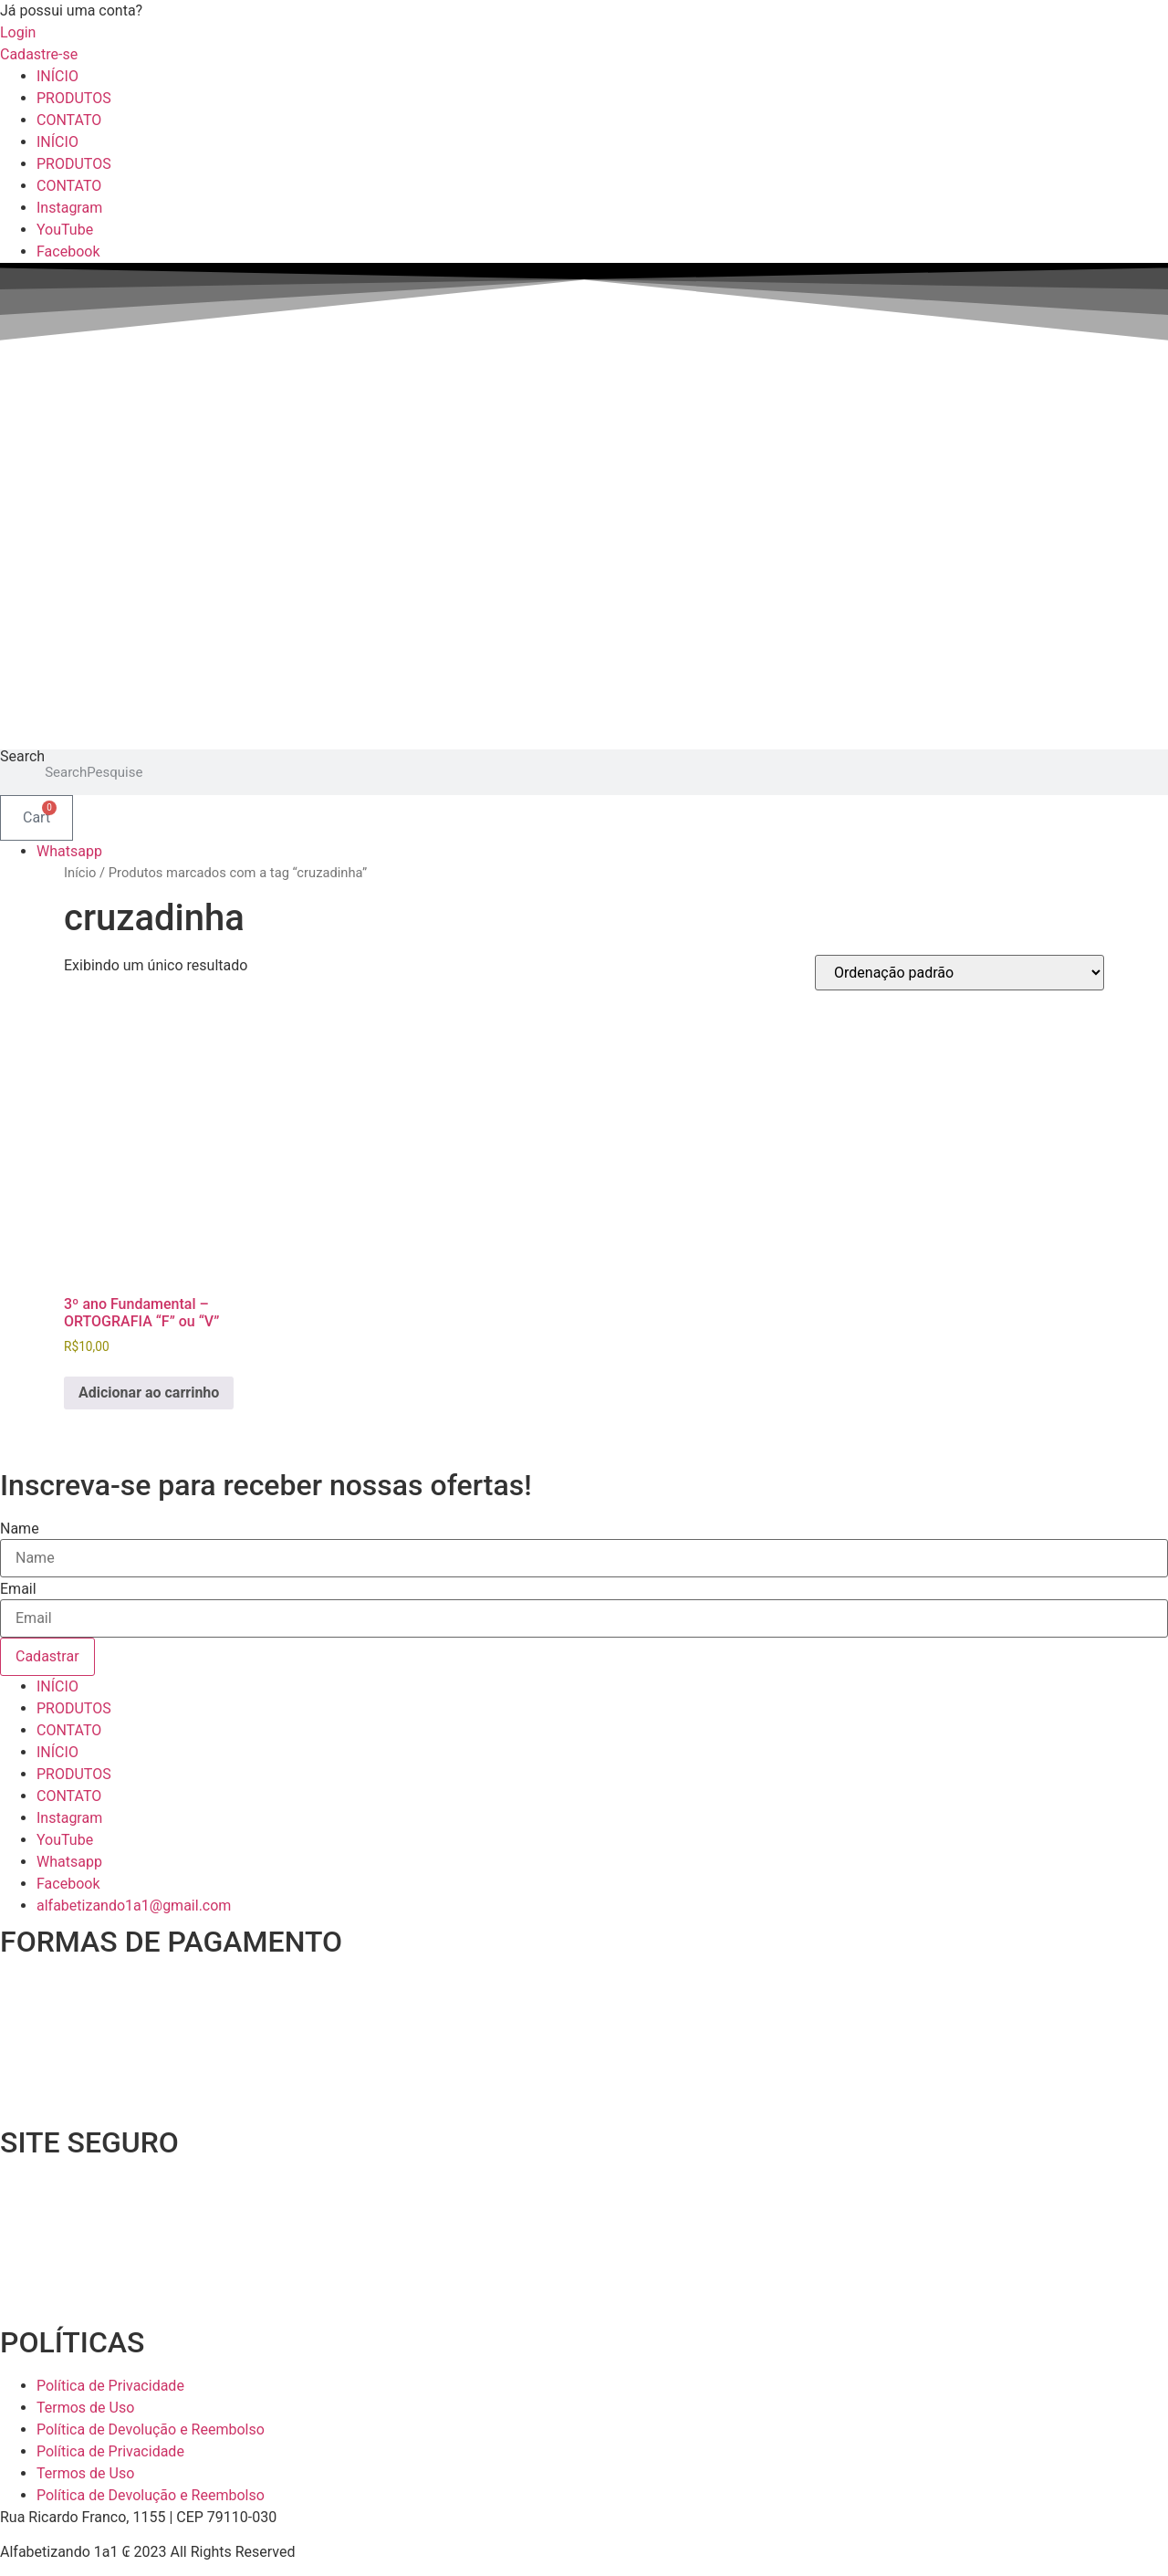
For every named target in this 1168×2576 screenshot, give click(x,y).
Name (19, 1529)
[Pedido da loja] (959, 972)
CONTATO (68, 120)
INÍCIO (57, 76)
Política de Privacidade (110, 2385)
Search (22, 757)
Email (18, 1589)
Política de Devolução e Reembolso (150, 2429)
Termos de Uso (85, 2407)
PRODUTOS (73, 98)
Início (80, 872)
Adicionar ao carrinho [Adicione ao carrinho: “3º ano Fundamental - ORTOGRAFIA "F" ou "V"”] (148, 1392)
